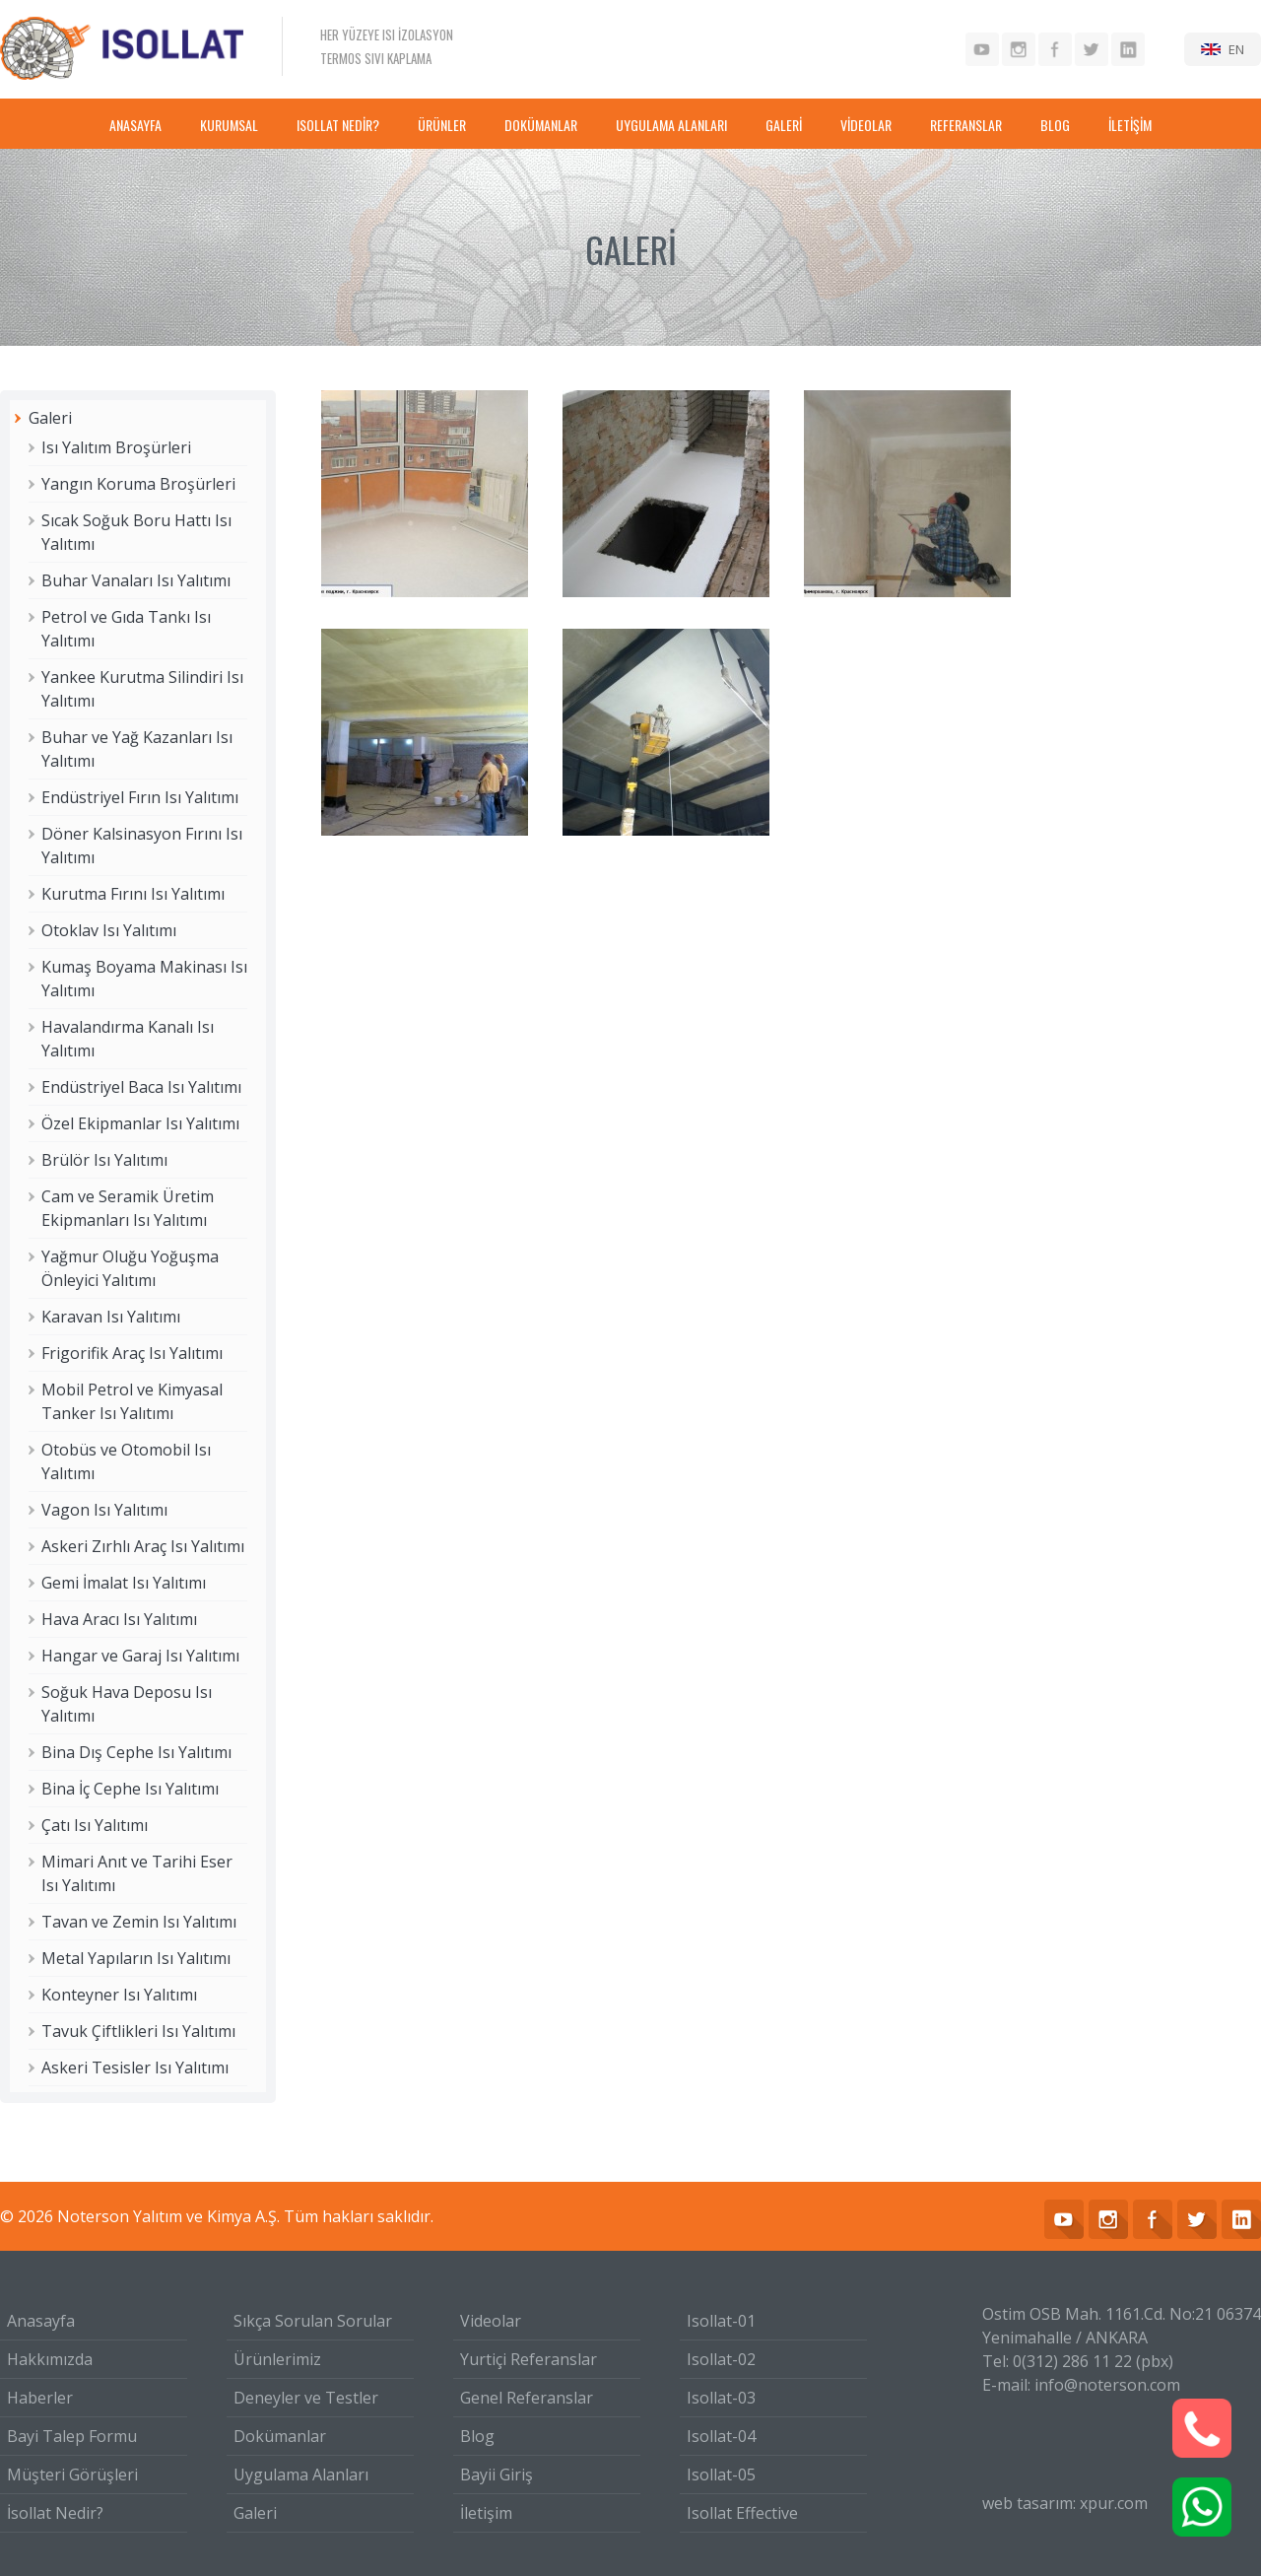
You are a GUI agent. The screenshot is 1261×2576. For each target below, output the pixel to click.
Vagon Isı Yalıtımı (104, 1510)
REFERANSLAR (966, 124)
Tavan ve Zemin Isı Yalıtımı (138, 1921)
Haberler (40, 2397)
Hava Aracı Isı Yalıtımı (119, 1619)
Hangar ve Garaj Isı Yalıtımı (140, 1655)
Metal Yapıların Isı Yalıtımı (136, 1958)
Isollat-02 (721, 2359)
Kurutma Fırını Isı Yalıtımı (133, 894)
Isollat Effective (742, 2513)
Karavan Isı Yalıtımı (110, 1316)
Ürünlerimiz (277, 2359)
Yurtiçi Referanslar (528, 2359)
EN (1236, 49)
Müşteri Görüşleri (72, 2474)
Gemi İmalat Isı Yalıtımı (123, 1582)
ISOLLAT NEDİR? (338, 124)
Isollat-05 (721, 2474)
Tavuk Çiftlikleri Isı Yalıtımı (138, 2031)
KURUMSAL (229, 124)
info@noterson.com (1107, 2385)
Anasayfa (41, 2321)
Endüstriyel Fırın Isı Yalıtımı (139, 797)
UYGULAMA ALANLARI (671, 124)
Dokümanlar (279, 2436)
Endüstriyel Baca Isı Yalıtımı (141, 1087)
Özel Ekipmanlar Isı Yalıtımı (140, 1123)
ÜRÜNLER (442, 124)
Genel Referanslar (526, 2397)
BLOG (1055, 124)
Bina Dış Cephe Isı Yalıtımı (136, 1752)
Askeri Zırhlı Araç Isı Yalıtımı (142, 1546)
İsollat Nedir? (55, 2513)
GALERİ (783, 124)
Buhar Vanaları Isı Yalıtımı (136, 580)
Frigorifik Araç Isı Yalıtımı (132, 1353)
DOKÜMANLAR (540, 124)
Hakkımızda (50, 2359)
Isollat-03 (721, 2397)
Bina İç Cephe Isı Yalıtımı (130, 1788)
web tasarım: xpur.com (1065, 2503)
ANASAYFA (135, 124)
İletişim (486, 2513)
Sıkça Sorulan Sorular (312, 2321)
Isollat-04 (721, 2436)
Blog (477, 2436)
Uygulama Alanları (300, 2474)
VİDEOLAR (866, 124)
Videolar (490, 2321)
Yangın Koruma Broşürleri (138, 484)
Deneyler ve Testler (305, 2397)
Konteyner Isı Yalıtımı (119, 1994)
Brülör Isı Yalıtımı (104, 1160)
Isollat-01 (721, 2321)
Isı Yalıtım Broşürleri (116, 447)
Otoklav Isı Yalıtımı (108, 930)
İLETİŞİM (1130, 124)
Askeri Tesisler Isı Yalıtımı (135, 2067)
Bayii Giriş (496, 2474)
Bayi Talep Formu (72, 2436)
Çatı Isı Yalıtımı (94, 1825)
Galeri (50, 418)
